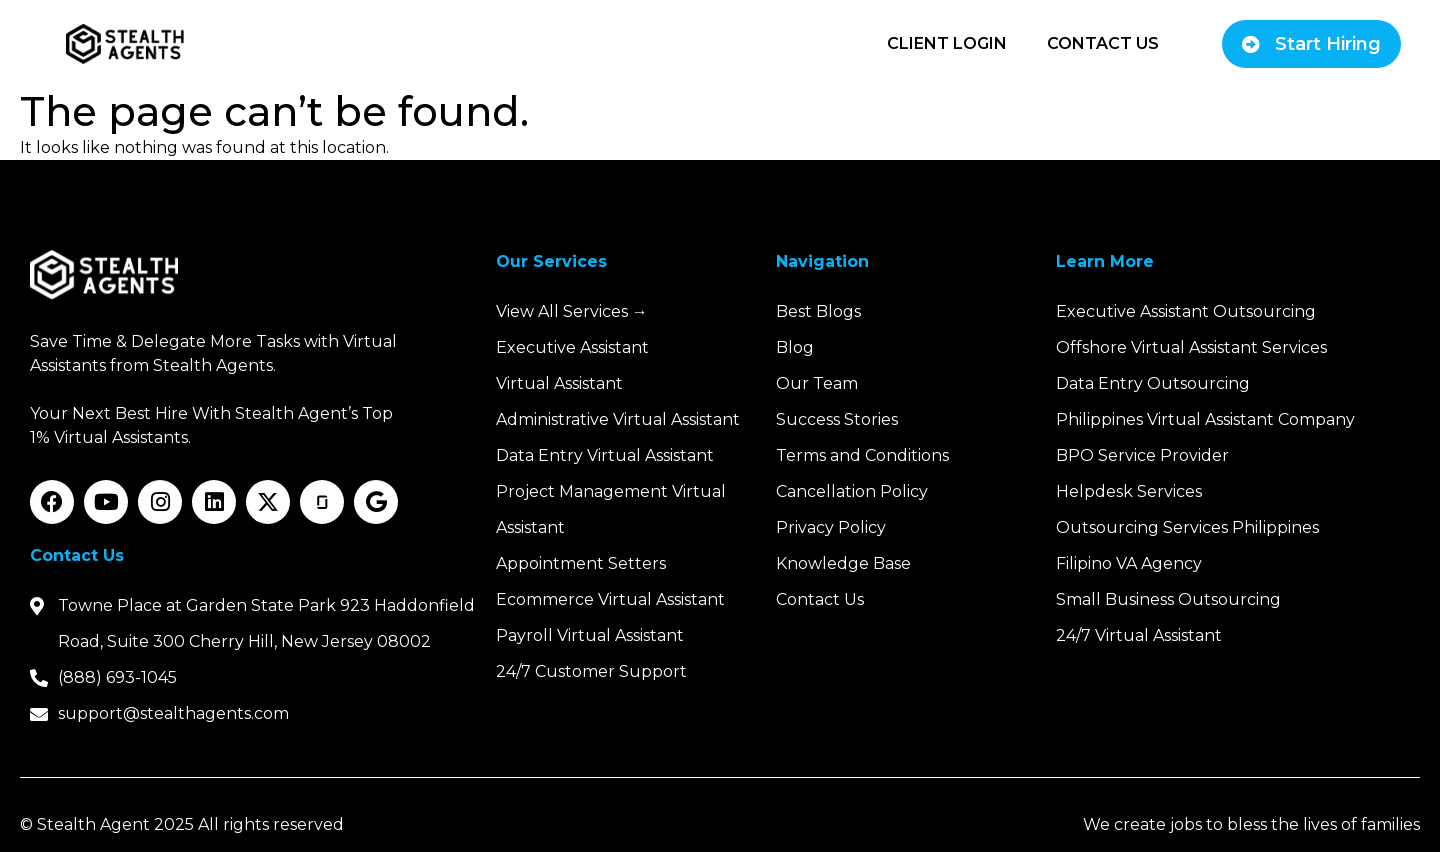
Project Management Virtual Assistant (611, 509)
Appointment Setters (581, 563)
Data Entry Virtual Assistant (605, 455)
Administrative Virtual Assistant (618, 419)
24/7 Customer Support (591, 671)
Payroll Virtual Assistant (590, 635)
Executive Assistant (572, 347)
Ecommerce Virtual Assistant (610, 599)
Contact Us (1103, 43)
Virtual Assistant (559, 383)
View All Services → (572, 311)
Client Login (947, 43)
